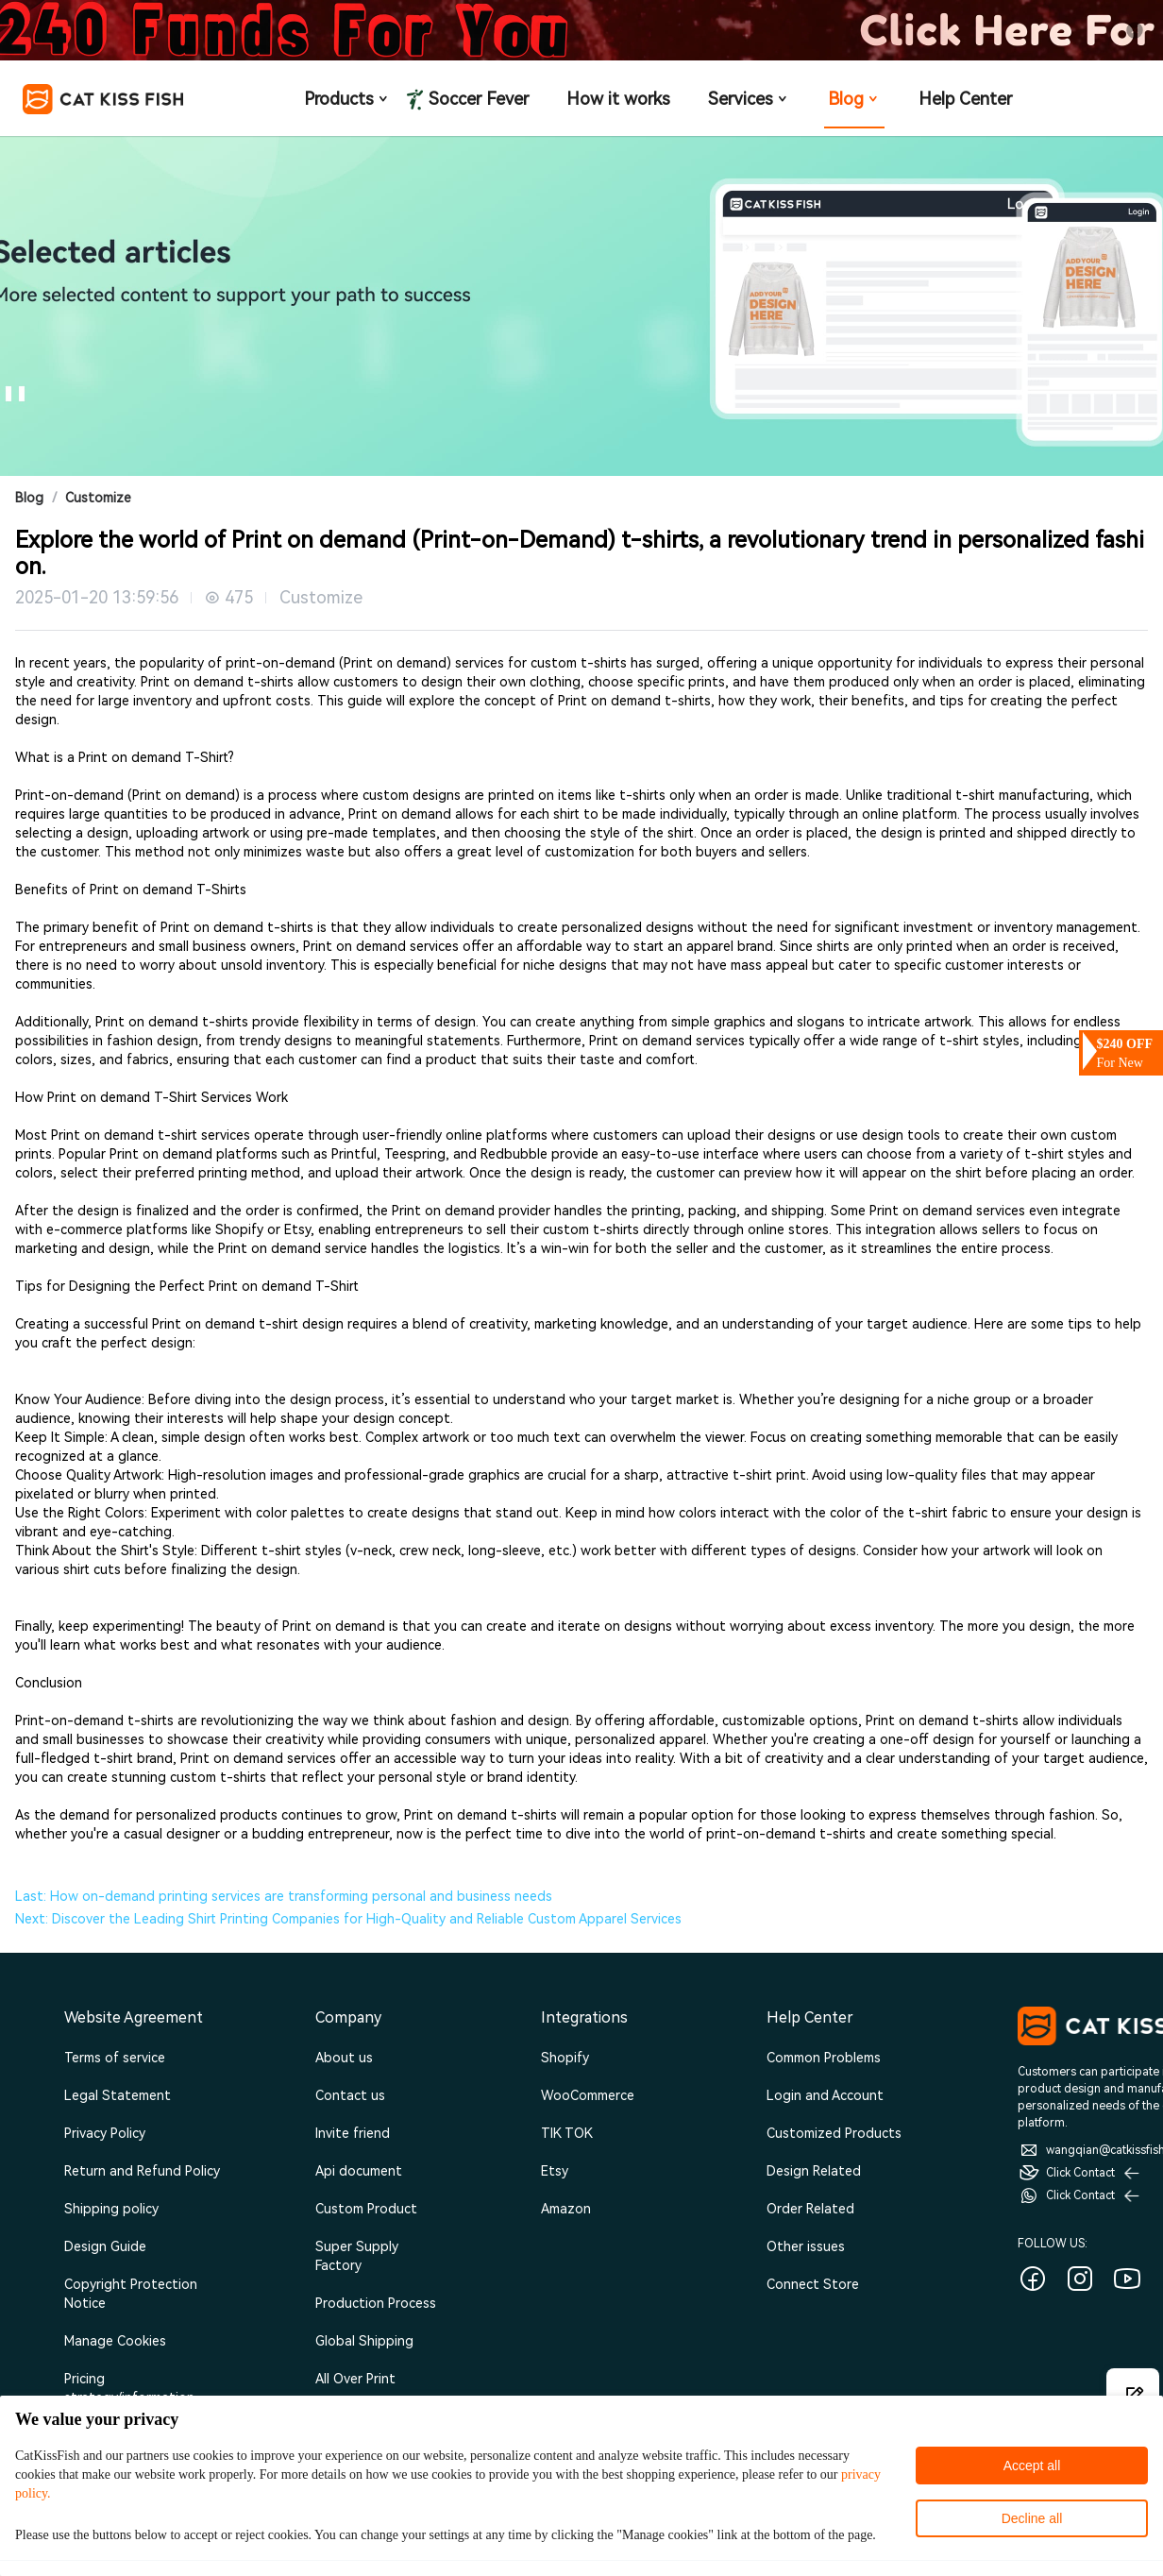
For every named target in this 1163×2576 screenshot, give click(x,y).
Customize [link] (98, 497)
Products (347, 99)
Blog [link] (29, 497)
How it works (618, 99)
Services (749, 99)
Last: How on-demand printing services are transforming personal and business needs (283, 1896)
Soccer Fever (477, 98)
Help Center (965, 99)
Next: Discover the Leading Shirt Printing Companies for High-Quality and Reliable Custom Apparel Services (348, 1918)
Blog (854, 99)
